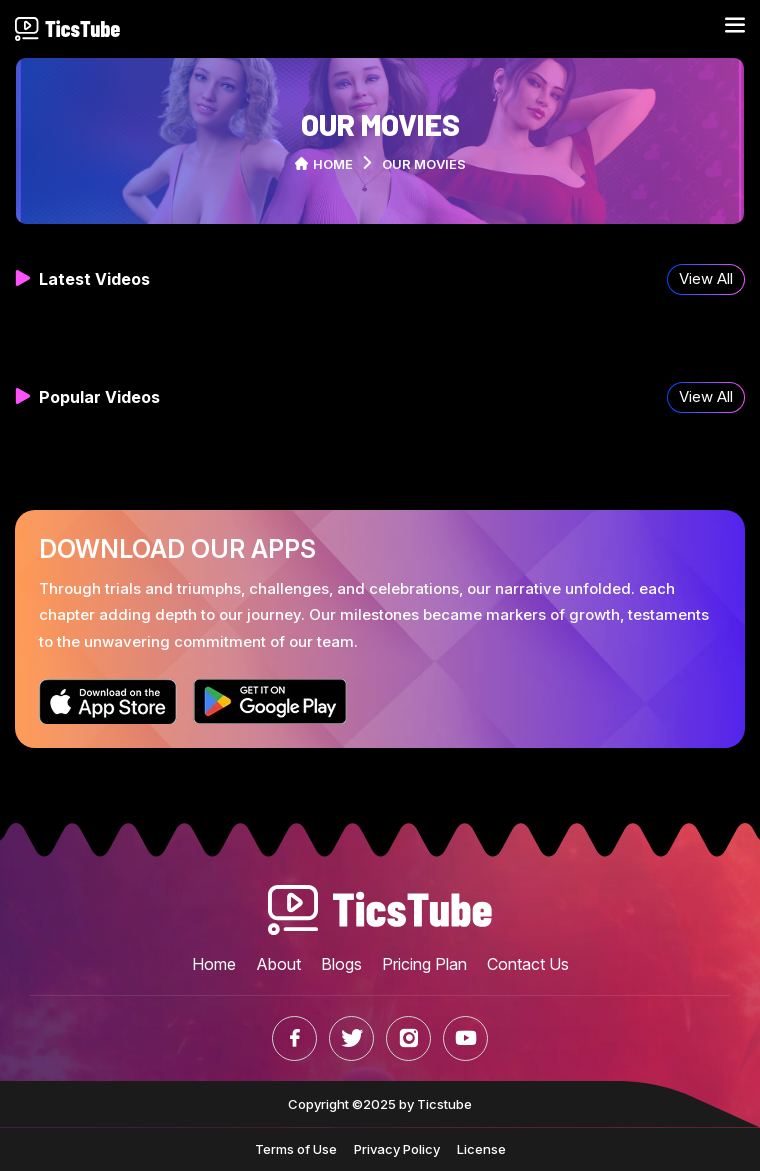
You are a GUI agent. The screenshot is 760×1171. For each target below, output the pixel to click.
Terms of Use (296, 1149)
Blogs (341, 964)
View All (706, 278)
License (481, 1149)
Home (324, 164)
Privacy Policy (397, 1149)
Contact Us (528, 964)
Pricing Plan (424, 964)
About (278, 964)
